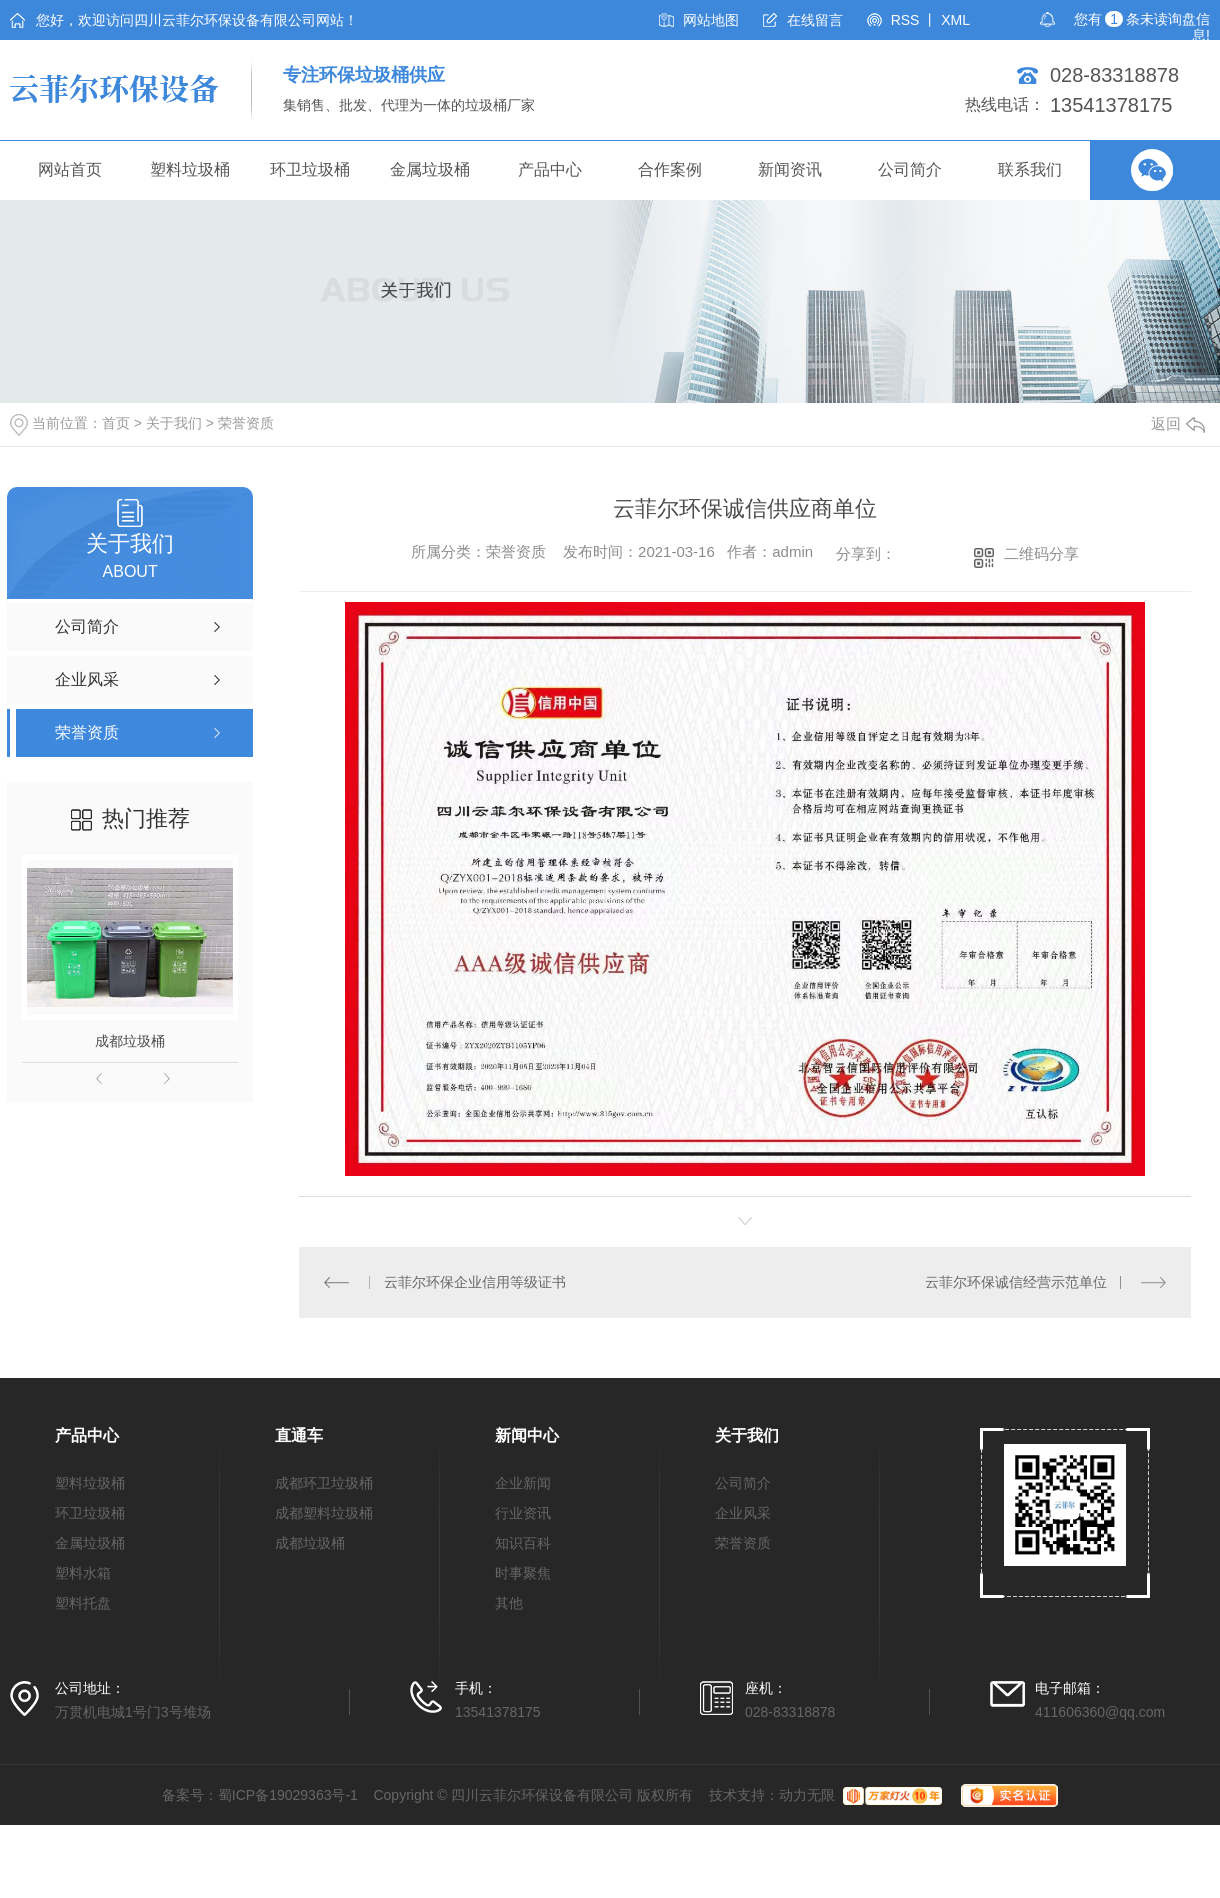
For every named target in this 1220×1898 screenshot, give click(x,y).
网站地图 (711, 20)
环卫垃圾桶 (310, 169)
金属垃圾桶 (430, 169)
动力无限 (807, 1795)
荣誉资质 (246, 423)
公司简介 (910, 169)
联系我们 (1030, 169)
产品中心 (550, 169)
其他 (509, 1603)
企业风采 (743, 1513)
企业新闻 (523, 1483)
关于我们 (174, 423)
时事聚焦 (523, 1573)
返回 (1178, 423)
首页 (116, 423)
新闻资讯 (790, 169)
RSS (905, 20)
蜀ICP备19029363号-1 (288, 1795)
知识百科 (523, 1543)
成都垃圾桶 (130, 1041)
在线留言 (815, 20)
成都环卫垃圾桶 (324, 1483)
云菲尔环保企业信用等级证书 (475, 1282)
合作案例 (670, 169)
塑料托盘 (83, 1603)
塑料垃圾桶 (190, 169)
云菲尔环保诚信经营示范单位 (1016, 1282)
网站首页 (70, 169)
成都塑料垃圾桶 (324, 1513)
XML (955, 20)
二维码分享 (1041, 553)
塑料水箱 (83, 1573)
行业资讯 (523, 1513)
